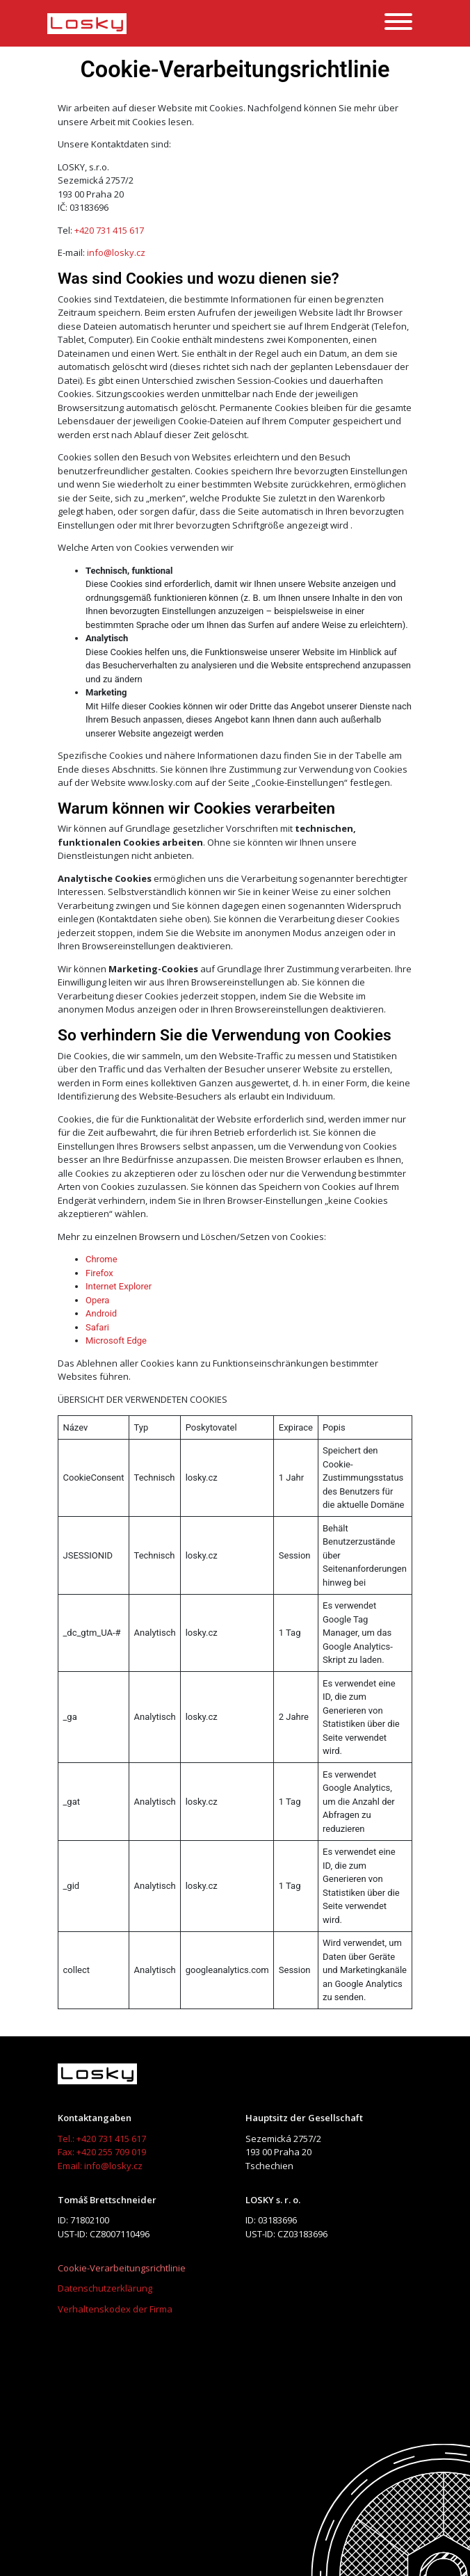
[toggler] (398, 23)
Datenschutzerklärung (105, 2288)
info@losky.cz (116, 252)
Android (101, 1313)
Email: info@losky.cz (100, 2165)
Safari (97, 1327)
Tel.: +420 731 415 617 (102, 2138)
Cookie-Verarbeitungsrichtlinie (122, 2268)
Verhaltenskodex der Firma (115, 2309)
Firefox (99, 1273)
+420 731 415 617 (109, 230)
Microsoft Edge (116, 1340)
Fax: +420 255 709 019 (102, 2152)
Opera (97, 1300)
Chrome (102, 1259)
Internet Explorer (119, 1286)
